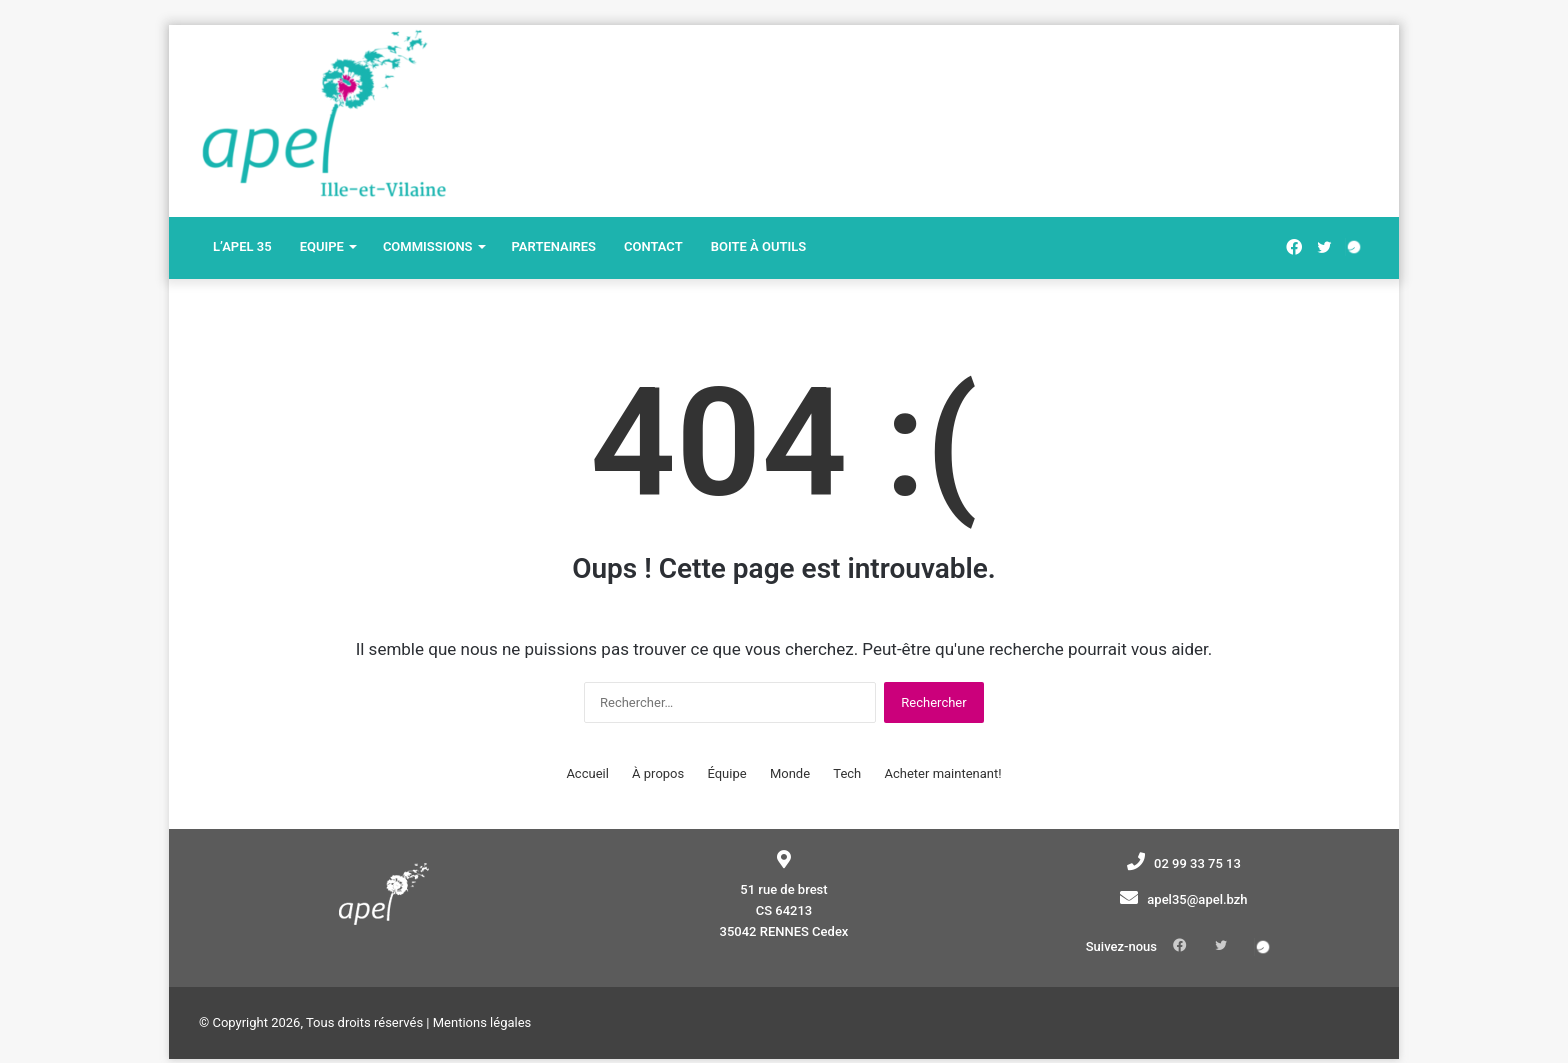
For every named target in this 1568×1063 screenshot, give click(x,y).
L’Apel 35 (242, 246)
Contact (653, 246)
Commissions (428, 246)
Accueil (587, 773)
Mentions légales (482, 1001)
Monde (790, 773)
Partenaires (554, 246)
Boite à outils (758, 246)
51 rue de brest (783, 889)
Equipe (322, 246)
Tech (847, 773)
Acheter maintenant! (943, 773)
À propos (658, 773)
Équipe (726, 773)
